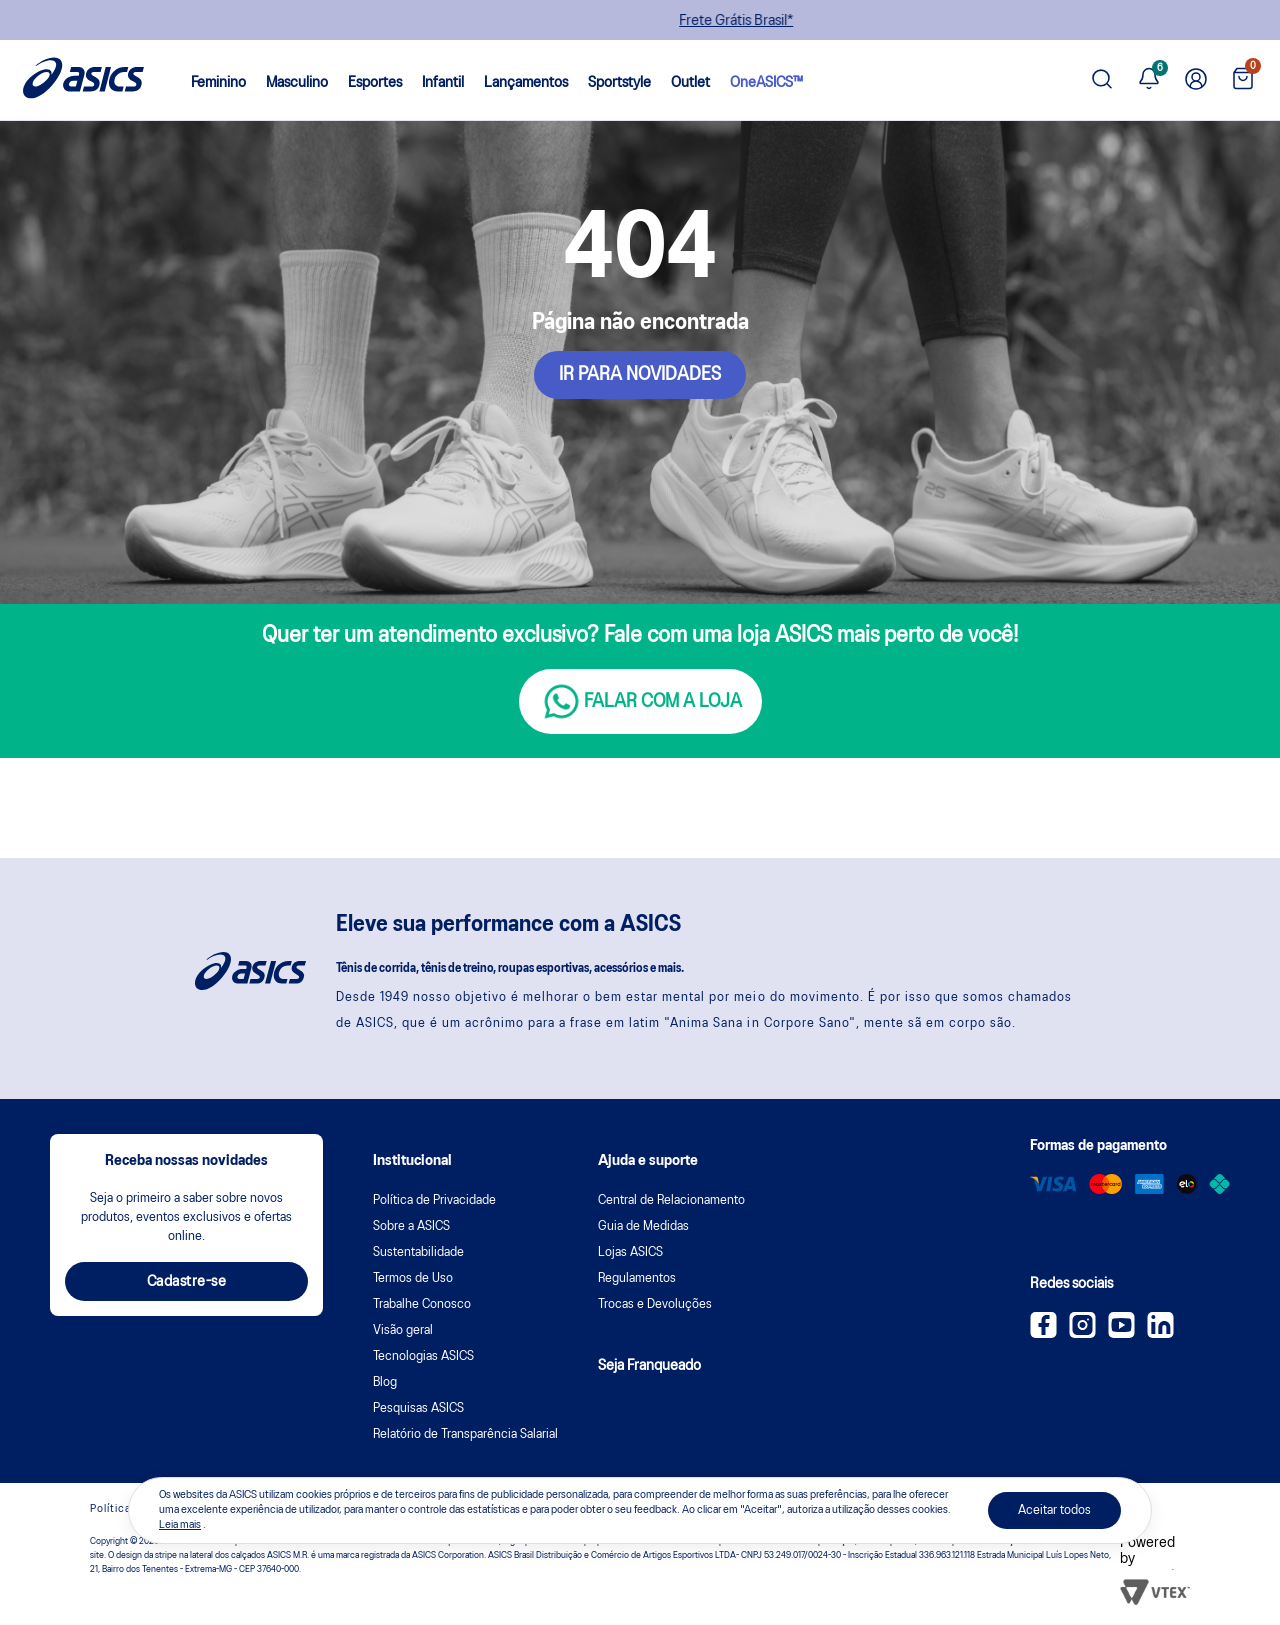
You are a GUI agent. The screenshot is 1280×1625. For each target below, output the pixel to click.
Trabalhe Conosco (422, 1304)
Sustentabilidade (418, 1252)
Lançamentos (526, 83)
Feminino (218, 83)
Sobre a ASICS (411, 1226)
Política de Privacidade (434, 1200)
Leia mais (180, 1525)
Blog (385, 1382)
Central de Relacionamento (671, 1200)
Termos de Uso (413, 1278)
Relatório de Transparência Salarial (465, 1434)
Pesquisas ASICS (418, 1408)
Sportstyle (619, 83)
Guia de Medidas (643, 1226)
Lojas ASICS (630, 1252)
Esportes (375, 83)
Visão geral (403, 1330)
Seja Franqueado (649, 1366)
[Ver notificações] (1149, 80)
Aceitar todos (1054, 1510)
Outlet (690, 83)
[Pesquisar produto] (1102, 80)
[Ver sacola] (1243, 80)
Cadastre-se (187, 1282)
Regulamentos (637, 1278)
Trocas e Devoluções (655, 1304)
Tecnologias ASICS (423, 1356)
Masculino (297, 83)
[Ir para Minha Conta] (1196, 80)
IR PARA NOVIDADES (640, 375)
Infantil (443, 83)
